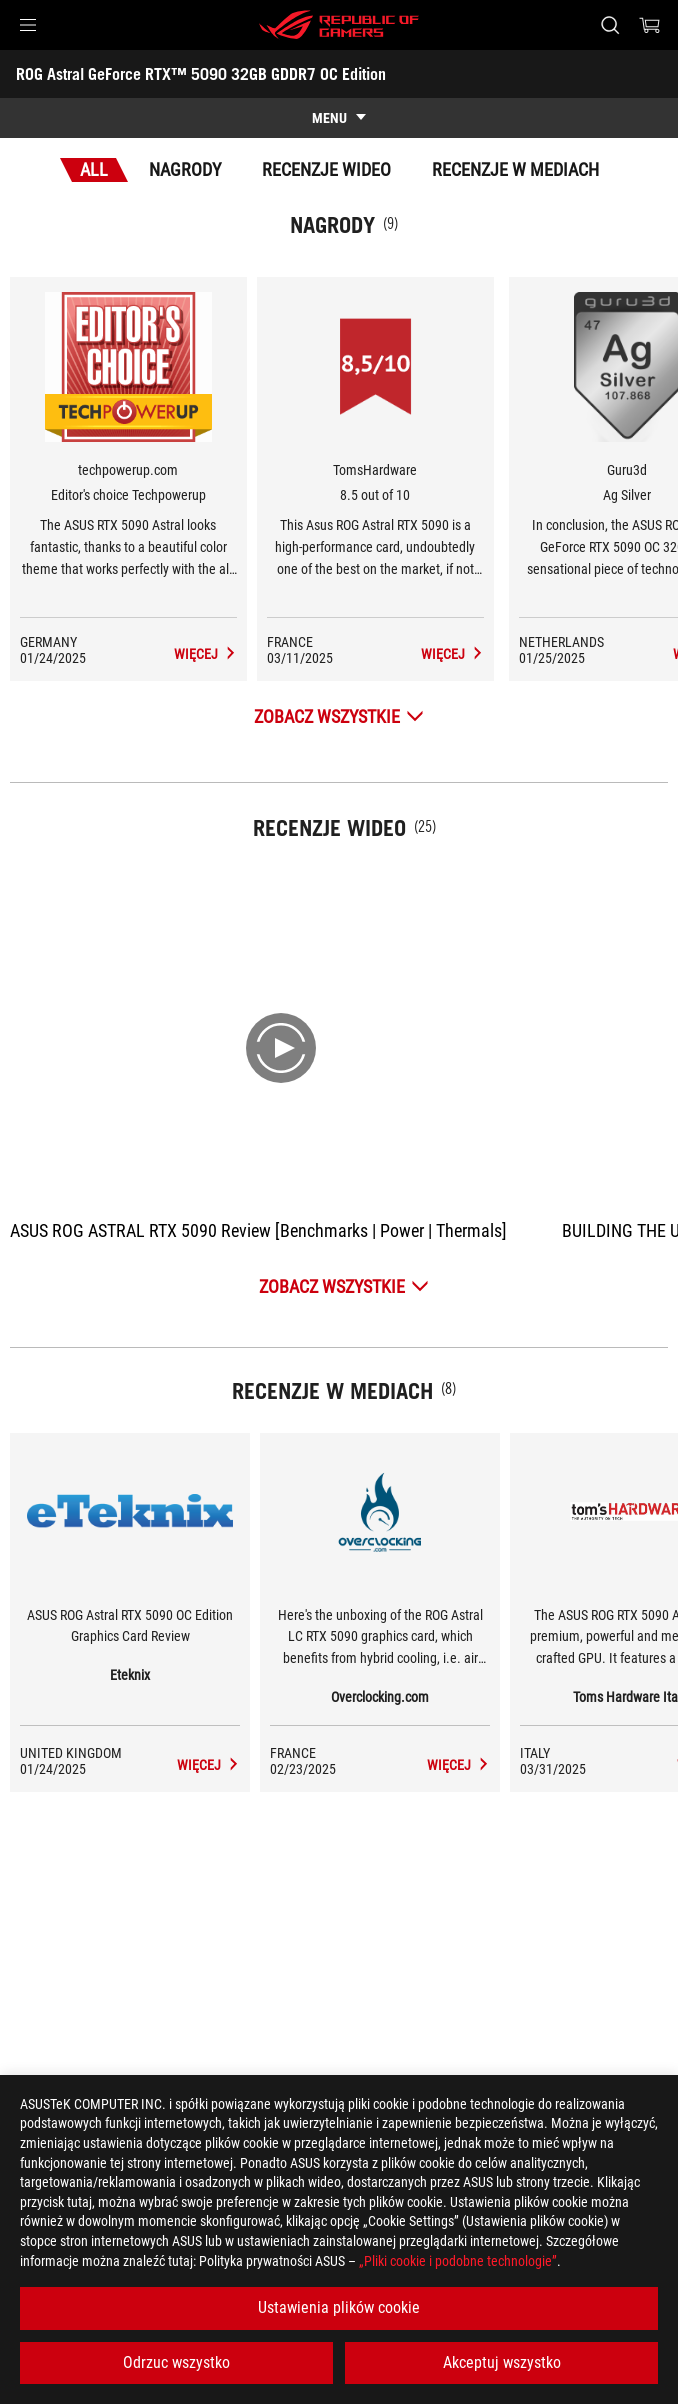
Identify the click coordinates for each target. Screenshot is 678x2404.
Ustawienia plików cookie (339, 2307)
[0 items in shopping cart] (650, 25)
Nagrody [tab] (185, 169)
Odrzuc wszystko (176, 2362)
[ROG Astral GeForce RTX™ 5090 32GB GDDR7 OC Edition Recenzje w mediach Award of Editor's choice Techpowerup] (205, 654)
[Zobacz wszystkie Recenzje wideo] (344, 1286)
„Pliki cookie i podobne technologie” (458, 2261)
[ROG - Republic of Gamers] (339, 25)
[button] (28, 25)
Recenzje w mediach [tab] (515, 169)
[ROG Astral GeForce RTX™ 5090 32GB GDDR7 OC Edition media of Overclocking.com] (458, 1765)
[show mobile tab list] (339, 118)
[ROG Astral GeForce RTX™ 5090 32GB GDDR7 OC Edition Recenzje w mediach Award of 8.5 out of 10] (452, 654)
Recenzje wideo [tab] (326, 169)
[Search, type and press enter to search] (609, 25)
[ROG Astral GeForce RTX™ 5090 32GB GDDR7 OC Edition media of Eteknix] (208, 1765)
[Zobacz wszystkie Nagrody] (339, 716)
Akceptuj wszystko (502, 2362)
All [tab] (94, 169)
